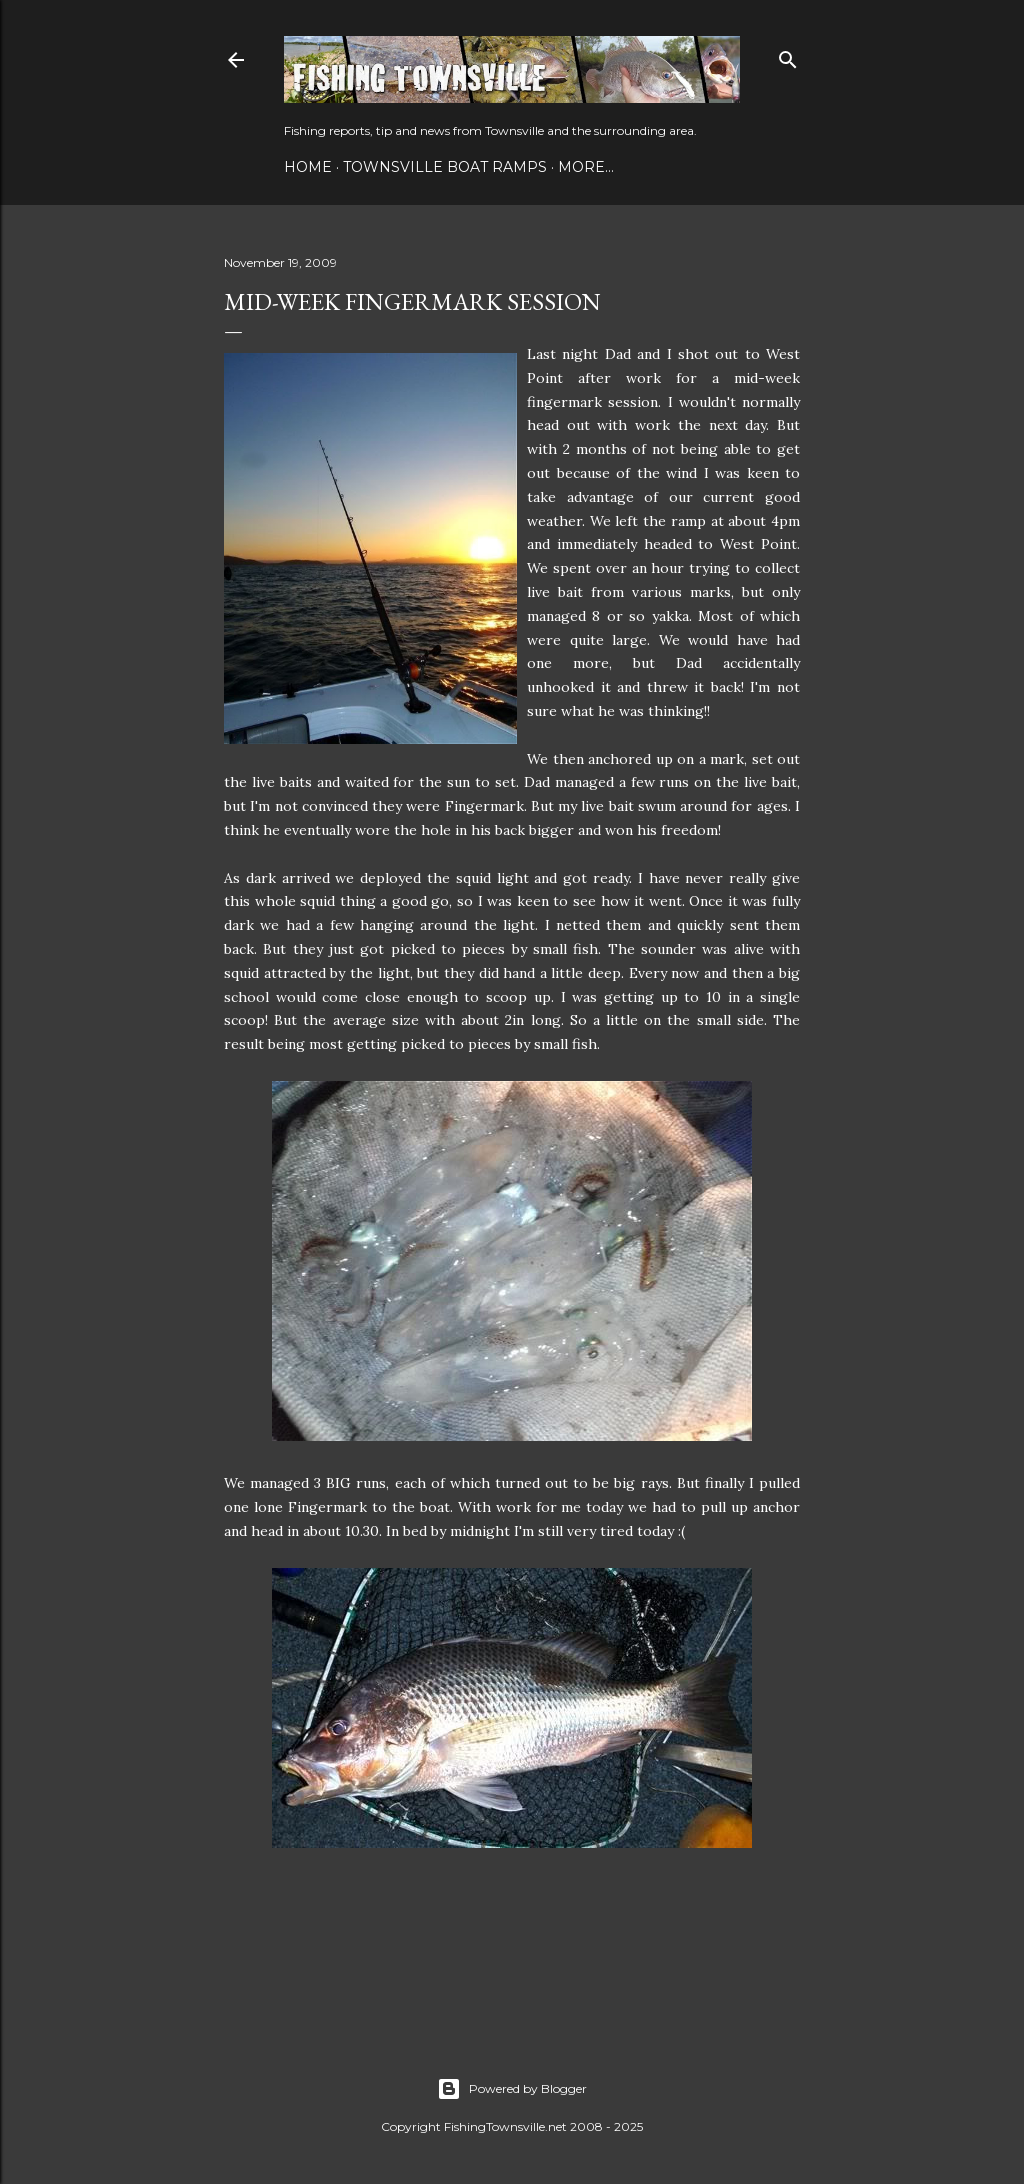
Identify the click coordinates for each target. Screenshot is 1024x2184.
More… (586, 167)
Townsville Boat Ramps (445, 167)
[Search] (788, 55)
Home (308, 167)
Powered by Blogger (512, 2089)
